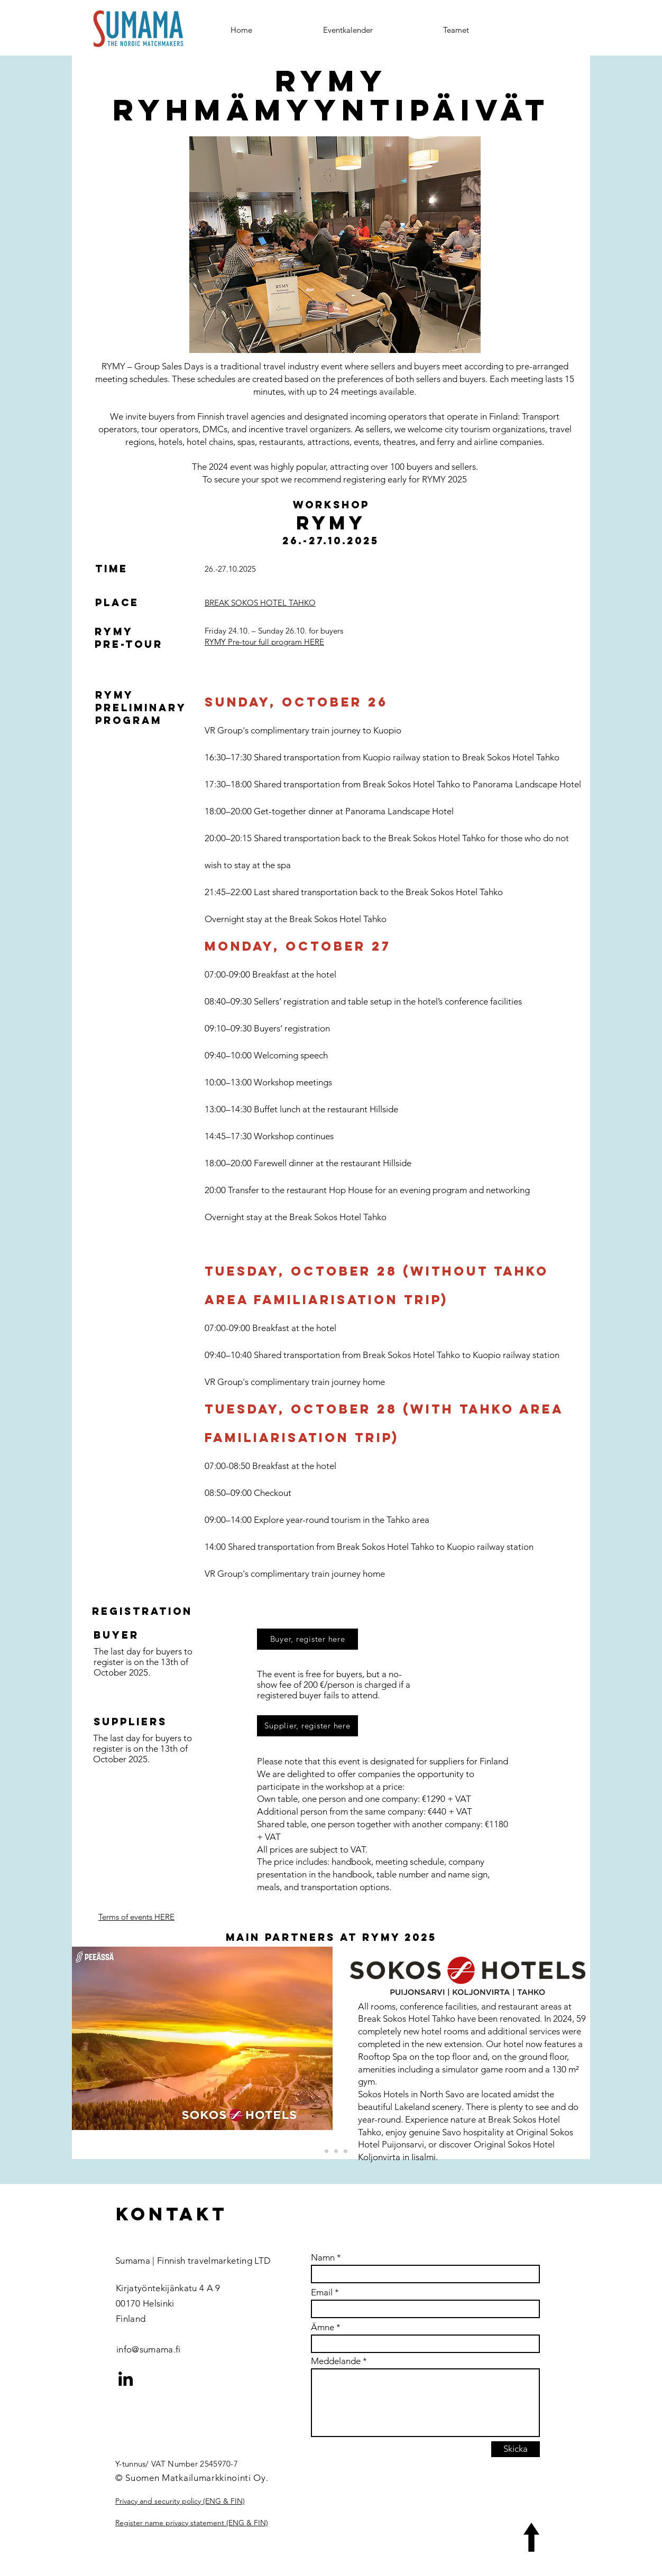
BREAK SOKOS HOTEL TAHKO (260, 603)
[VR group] (326, 2151)
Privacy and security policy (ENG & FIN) (180, 2501)
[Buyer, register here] (307, 1639)
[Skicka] (515, 2449)
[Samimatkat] (336, 2151)
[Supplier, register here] (307, 1725)
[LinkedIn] (125, 2378)
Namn (323, 2257)
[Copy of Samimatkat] (345, 2151)
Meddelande (336, 2361)
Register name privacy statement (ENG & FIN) (191, 2522)
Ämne (322, 2327)
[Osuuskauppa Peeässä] (317, 2151)
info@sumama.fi (148, 2349)
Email (322, 2292)
